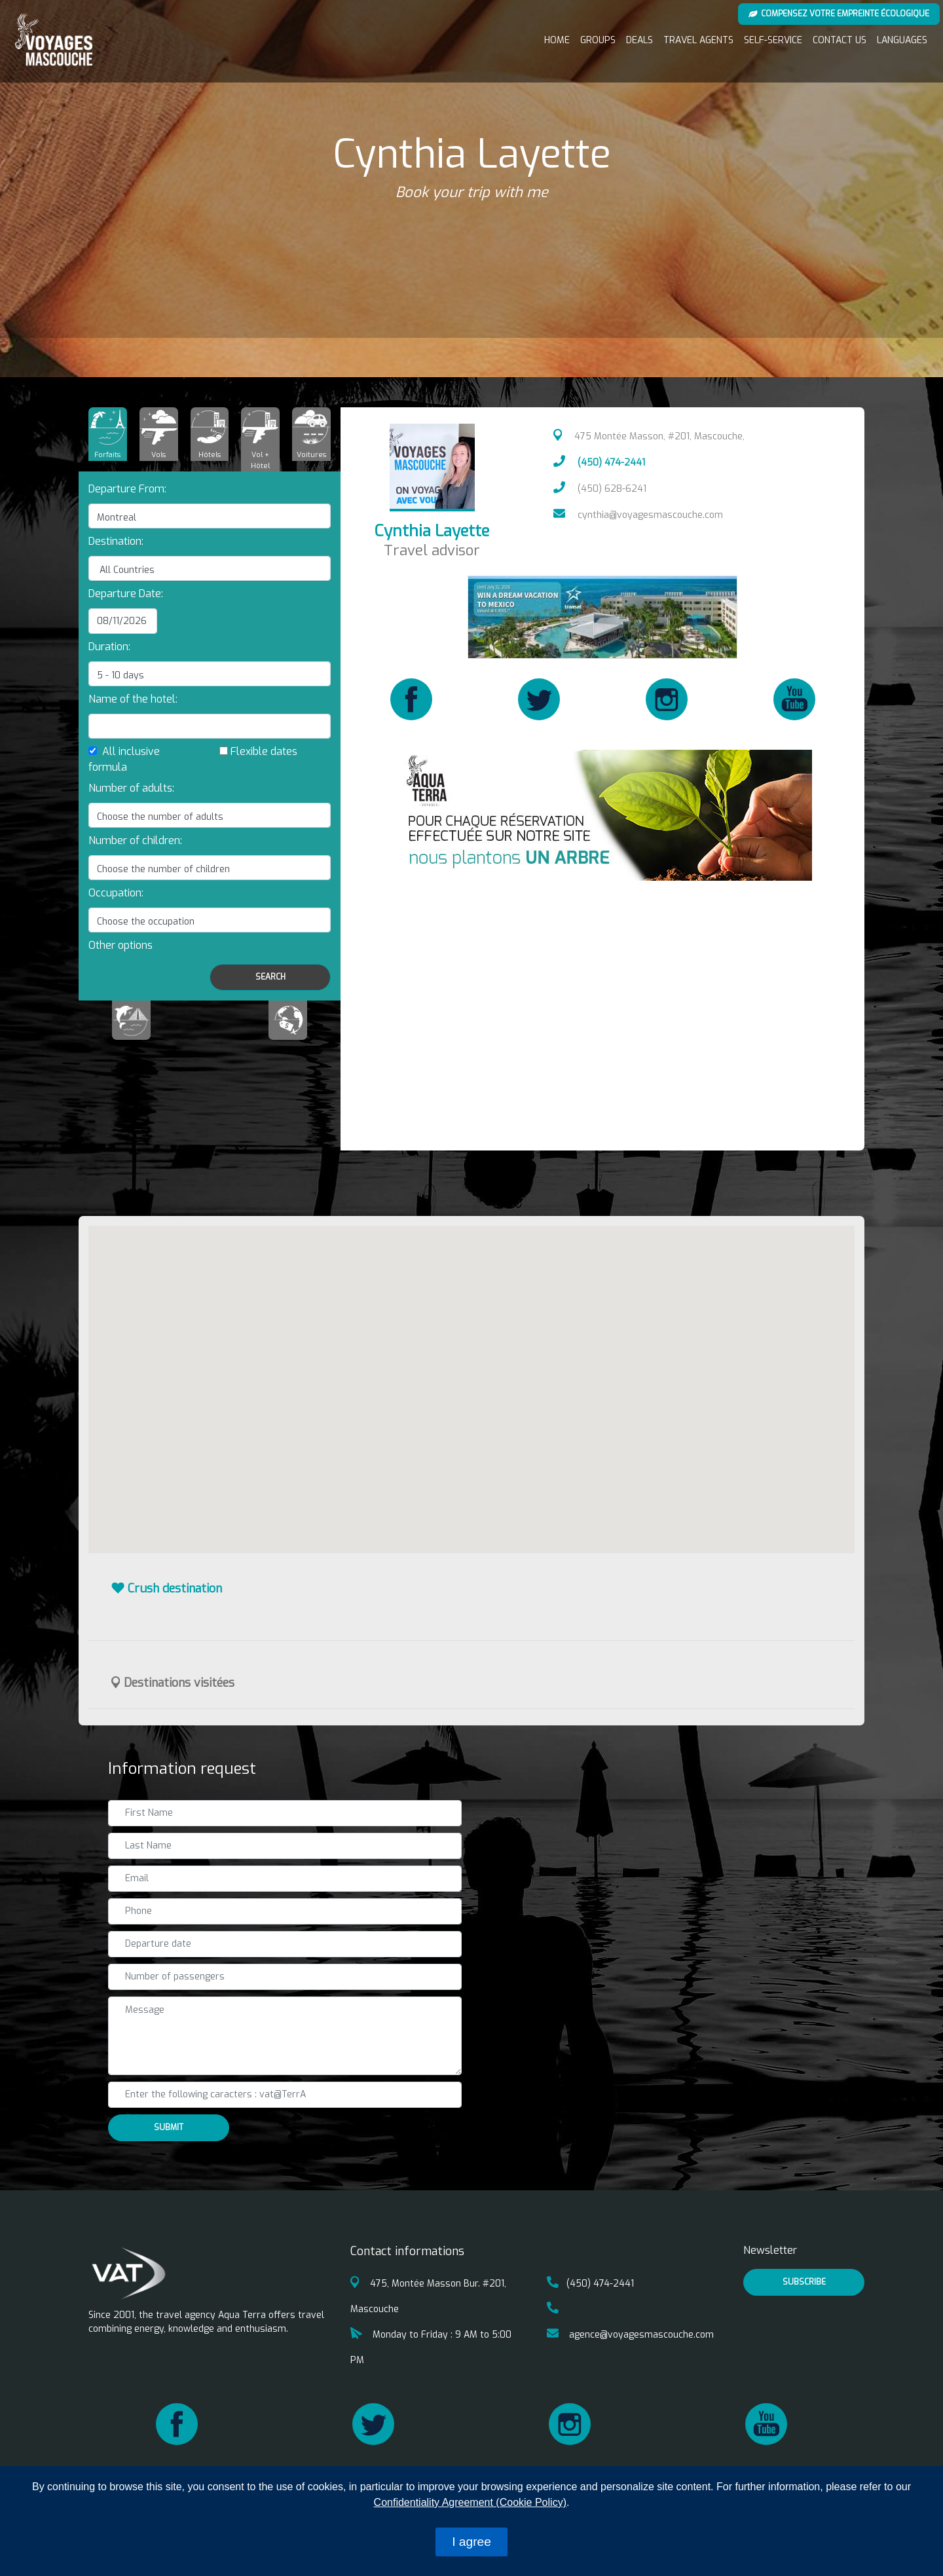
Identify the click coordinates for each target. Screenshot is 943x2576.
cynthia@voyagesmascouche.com (638, 515)
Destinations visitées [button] (172, 1683)
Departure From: (127, 489)
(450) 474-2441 (599, 462)
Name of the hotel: (132, 699)
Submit (168, 2127)
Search (270, 977)
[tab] (107, 434)
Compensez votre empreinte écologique (839, 14)
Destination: (115, 541)
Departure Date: (125, 593)
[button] (120, 945)
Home (557, 40)
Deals (639, 40)
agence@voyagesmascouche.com (630, 2334)
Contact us (839, 40)
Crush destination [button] (166, 1588)
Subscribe (804, 2282)
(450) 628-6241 (599, 489)
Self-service (773, 40)
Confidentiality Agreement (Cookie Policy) (470, 2502)
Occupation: (115, 893)
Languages (902, 40)
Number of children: (135, 840)
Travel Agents (698, 40)
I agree (471, 2541)
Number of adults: (131, 788)
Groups (598, 40)
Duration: (109, 646)
